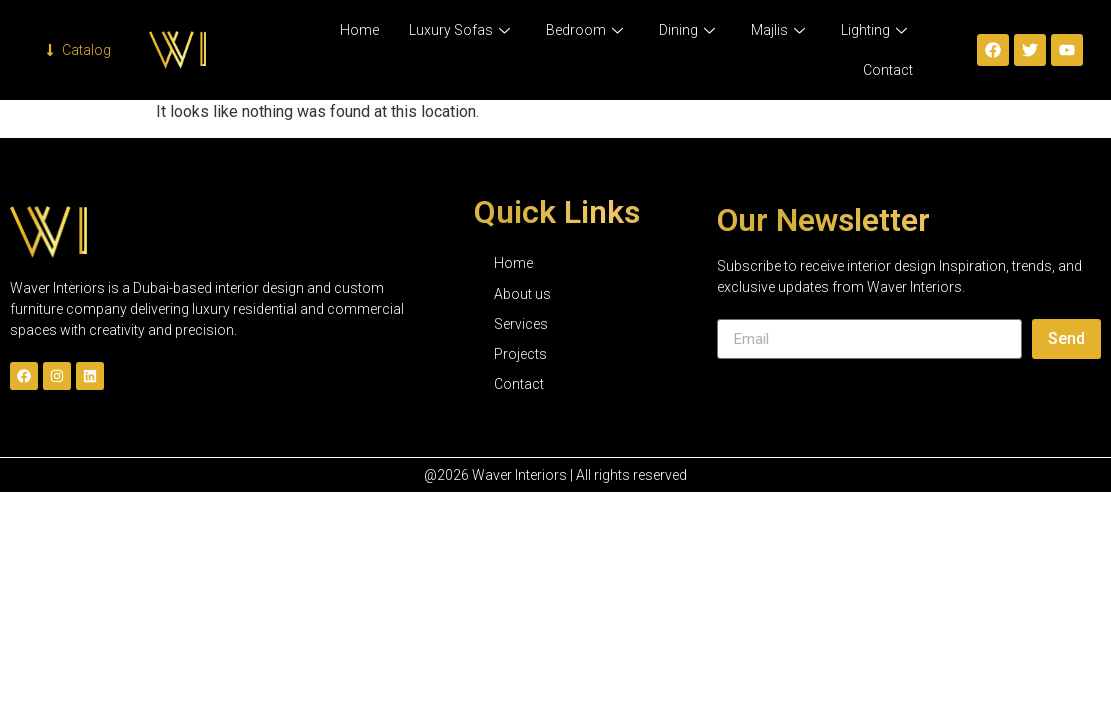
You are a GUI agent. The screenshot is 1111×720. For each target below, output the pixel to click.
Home (359, 30)
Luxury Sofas (459, 30)
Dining (687, 30)
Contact (888, 70)
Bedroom (584, 30)
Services (521, 324)
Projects (520, 354)
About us (522, 294)
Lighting (874, 30)
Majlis (778, 30)
